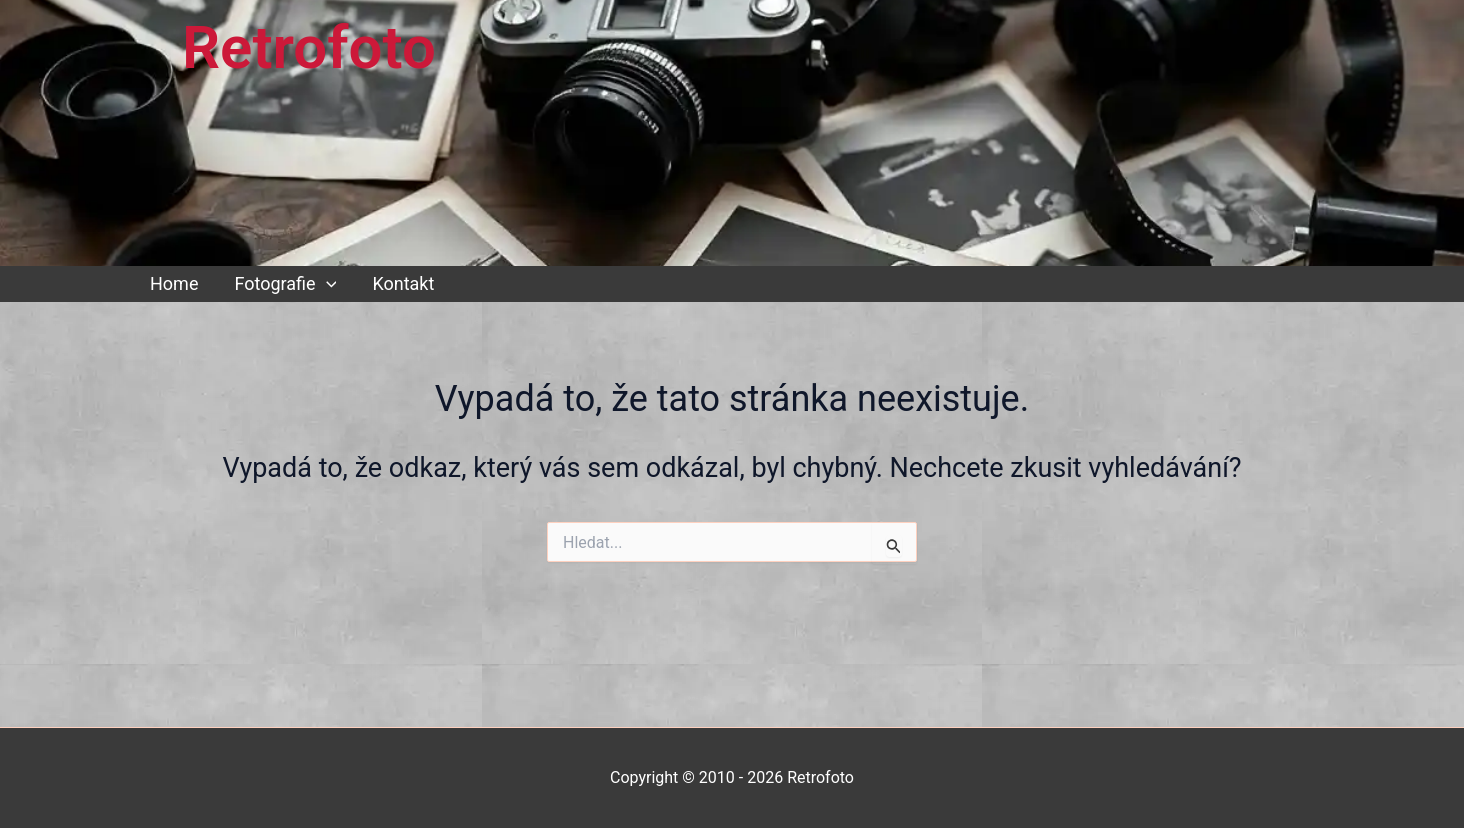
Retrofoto (309, 47)
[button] (326, 284)
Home (174, 283)
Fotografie (285, 284)
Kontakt (403, 283)
